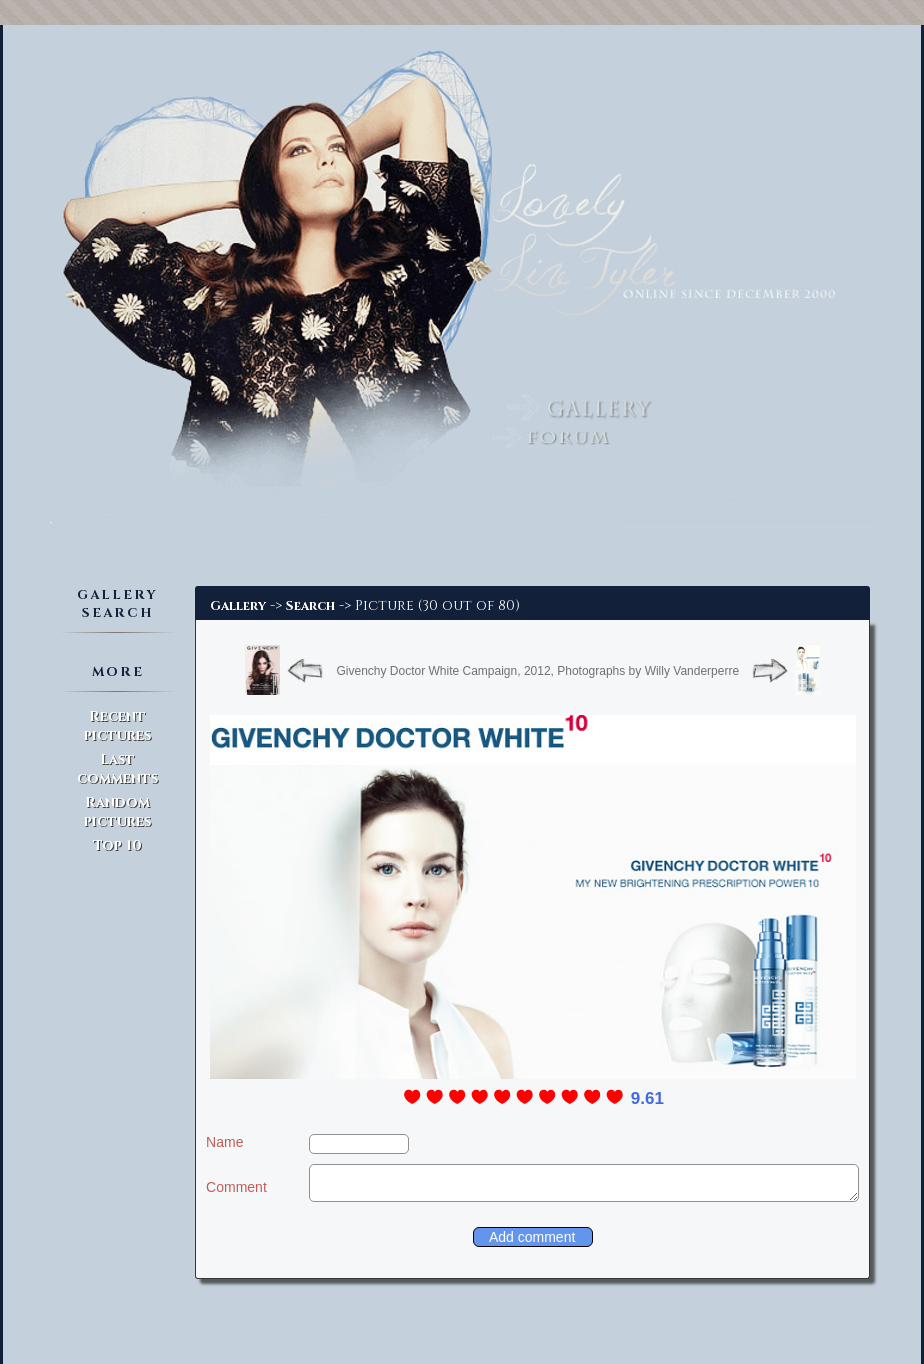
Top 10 (117, 845)
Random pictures (117, 812)
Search (310, 606)
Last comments (117, 769)
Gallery (238, 606)
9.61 (647, 1098)
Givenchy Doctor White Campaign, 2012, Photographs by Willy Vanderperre (537, 671)
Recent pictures (117, 726)
